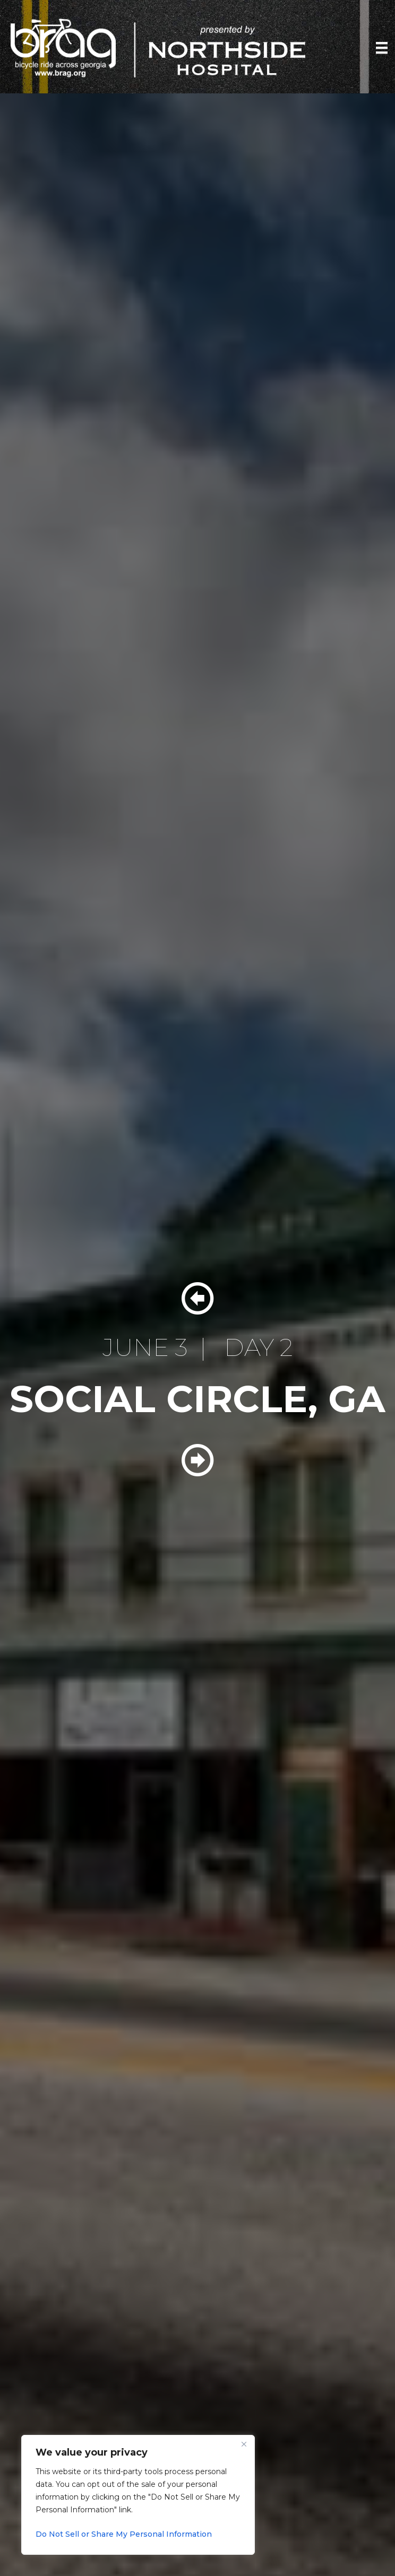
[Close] (243, 2444)
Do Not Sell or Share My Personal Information (124, 2534)
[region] (138, 2495)
